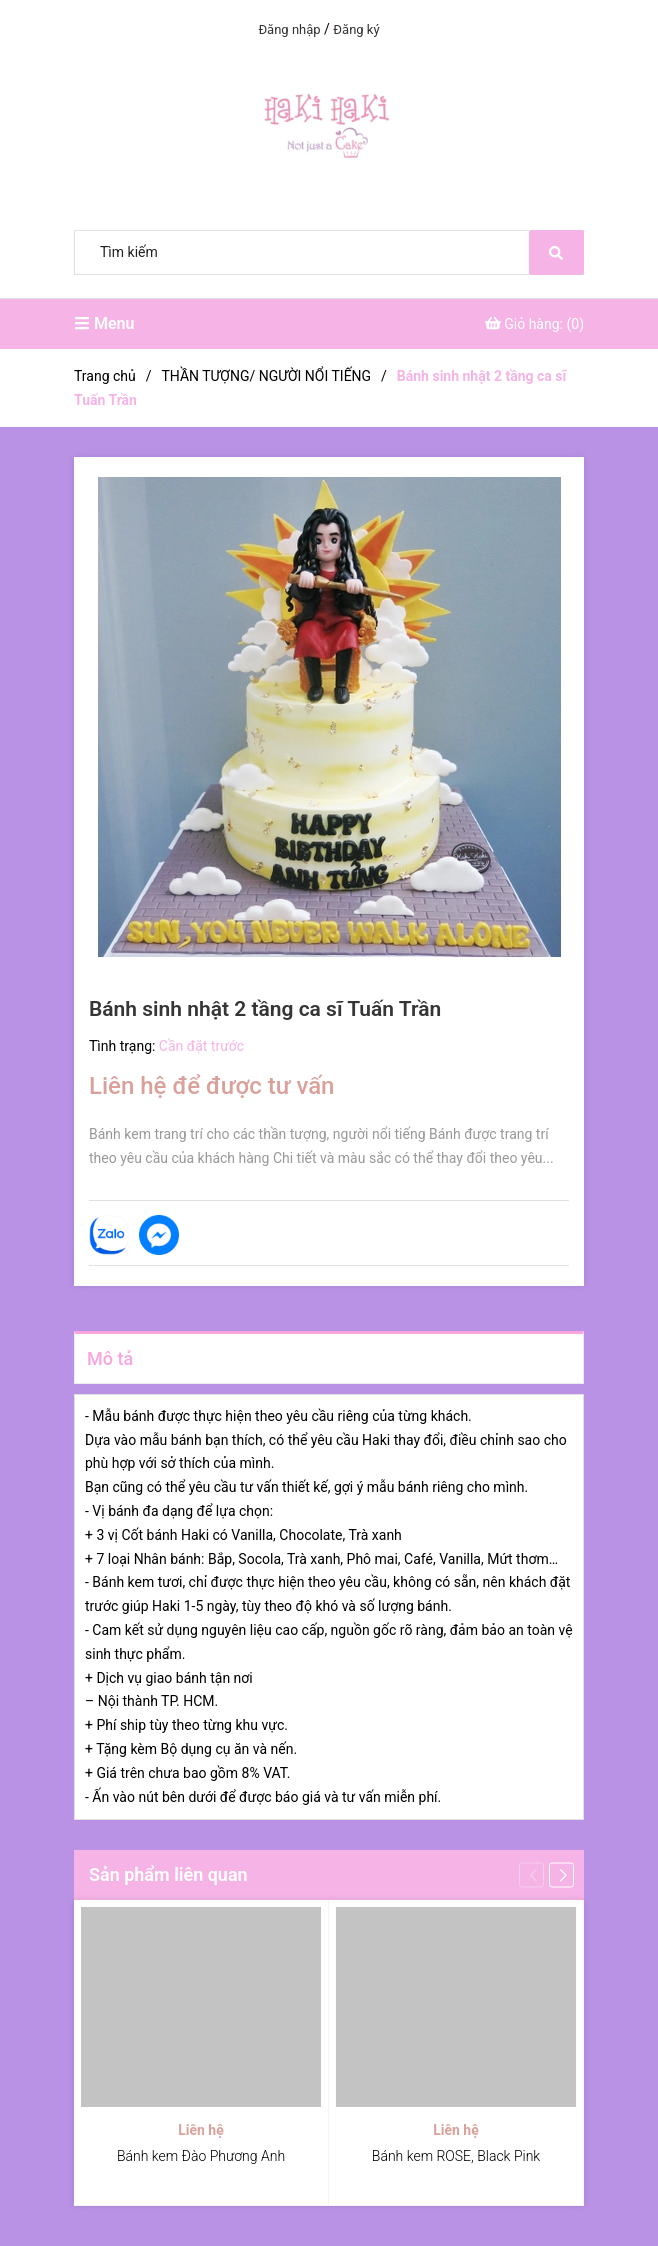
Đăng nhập (289, 29)
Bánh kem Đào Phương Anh (201, 2156)
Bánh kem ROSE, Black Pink (456, 2156)
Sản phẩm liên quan (168, 1874)
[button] (561, 1875)
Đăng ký (356, 29)
